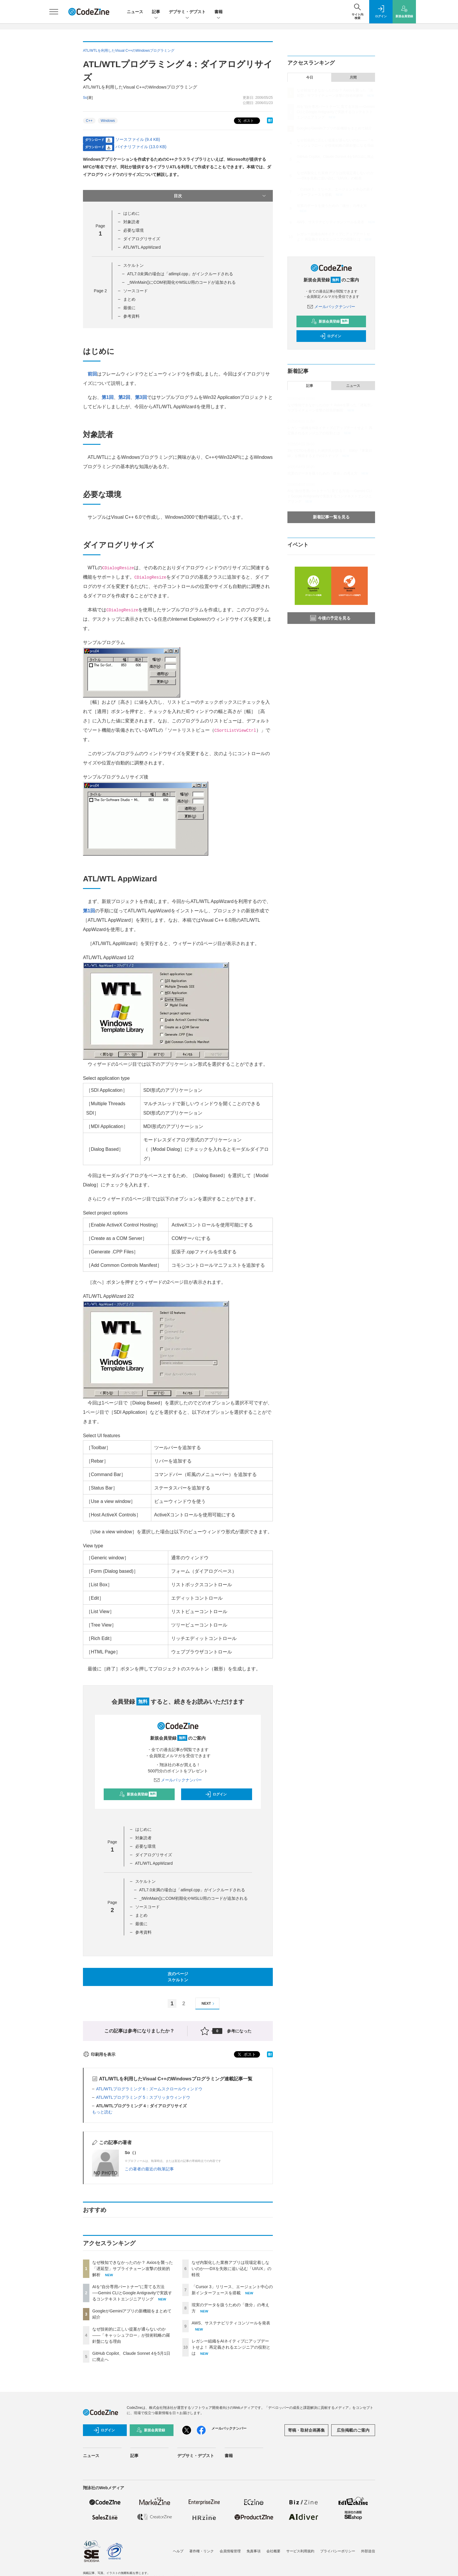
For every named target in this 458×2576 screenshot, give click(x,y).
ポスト (245, 121)
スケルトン (133, 265)
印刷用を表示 (99, 2054)
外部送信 (368, 2551)
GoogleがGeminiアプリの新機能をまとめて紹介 (334, 128)
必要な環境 (133, 230)
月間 (353, 77)
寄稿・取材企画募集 (306, 2430)
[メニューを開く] (53, 11)
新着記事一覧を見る (331, 517)
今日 (309, 77)
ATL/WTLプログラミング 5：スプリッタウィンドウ (143, 2097)
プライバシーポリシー (337, 2551)
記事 (156, 12)
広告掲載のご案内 (353, 2430)
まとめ (129, 299)
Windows (108, 121)
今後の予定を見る (330, 618)
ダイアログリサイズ (141, 238)
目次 (220, 196)
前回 (92, 373)
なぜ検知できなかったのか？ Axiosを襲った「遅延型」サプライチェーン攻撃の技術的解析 (132, 2268)
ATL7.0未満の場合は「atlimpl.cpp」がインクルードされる (180, 273)
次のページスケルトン (178, 1976)
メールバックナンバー (178, 1780)
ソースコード (135, 290)
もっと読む (102, 2112)
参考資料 (131, 316)
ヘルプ (178, 2551)
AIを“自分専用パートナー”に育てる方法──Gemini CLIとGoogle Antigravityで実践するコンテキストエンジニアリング (132, 2292)
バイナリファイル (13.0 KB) (140, 146)
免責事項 (254, 2551)
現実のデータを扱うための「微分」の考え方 (332, 206)
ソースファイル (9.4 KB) (137, 139)
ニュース (135, 11)
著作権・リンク (201, 2551)
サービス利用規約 (300, 2551)
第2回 (124, 397)
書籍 (218, 12)
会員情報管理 (230, 2551)
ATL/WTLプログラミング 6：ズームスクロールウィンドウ (149, 2089)
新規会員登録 (138, 1794)
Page (100, 290)
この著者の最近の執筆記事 (149, 2169)
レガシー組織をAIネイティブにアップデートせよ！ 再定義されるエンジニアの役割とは (231, 2347)
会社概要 (273, 2551)
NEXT (209, 2003)
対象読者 (131, 221)
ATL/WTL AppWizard (142, 247)
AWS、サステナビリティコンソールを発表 (231, 2323)
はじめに (131, 213)
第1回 (108, 397)
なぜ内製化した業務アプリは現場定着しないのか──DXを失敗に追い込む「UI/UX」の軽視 (231, 2268)
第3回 (141, 397)
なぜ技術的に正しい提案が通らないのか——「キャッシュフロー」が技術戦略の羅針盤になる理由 (131, 2335)
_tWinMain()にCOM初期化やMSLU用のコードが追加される (181, 282)
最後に (129, 307)
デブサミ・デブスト (187, 12)
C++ (89, 121)
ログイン (216, 1794)
